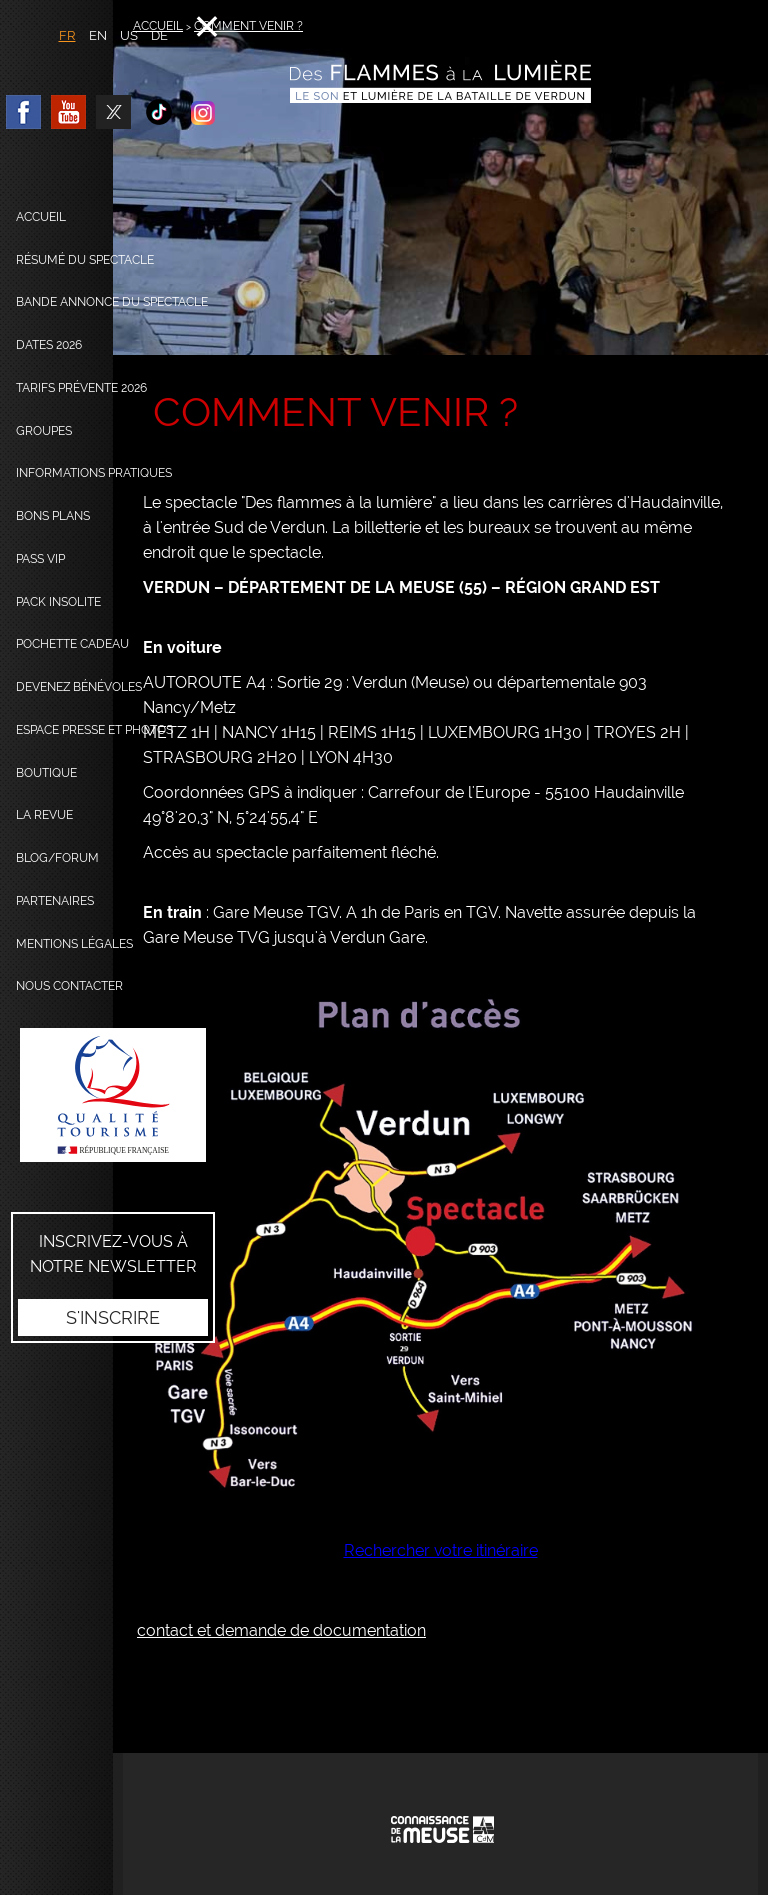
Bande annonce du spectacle (112, 302)
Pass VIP (40, 559)
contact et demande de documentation (281, 1630)
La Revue (44, 815)
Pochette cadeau (72, 644)
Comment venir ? (248, 26)
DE (159, 35)
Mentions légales (74, 944)
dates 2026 (49, 345)
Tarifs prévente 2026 (81, 388)
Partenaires (55, 901)
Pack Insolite (58, 602)
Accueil (41, 217)
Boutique (46, 773)
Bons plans (53, 516)
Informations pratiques (94, 473)
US (129, 35)
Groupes (44, 431)
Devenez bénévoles (79, 687)
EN (98, 35)
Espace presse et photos (94, 730)
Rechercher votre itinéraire (441, 1550)
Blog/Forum (57, 858)
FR (67, 35)
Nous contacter (69, 986)
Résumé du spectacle (85, 260)
